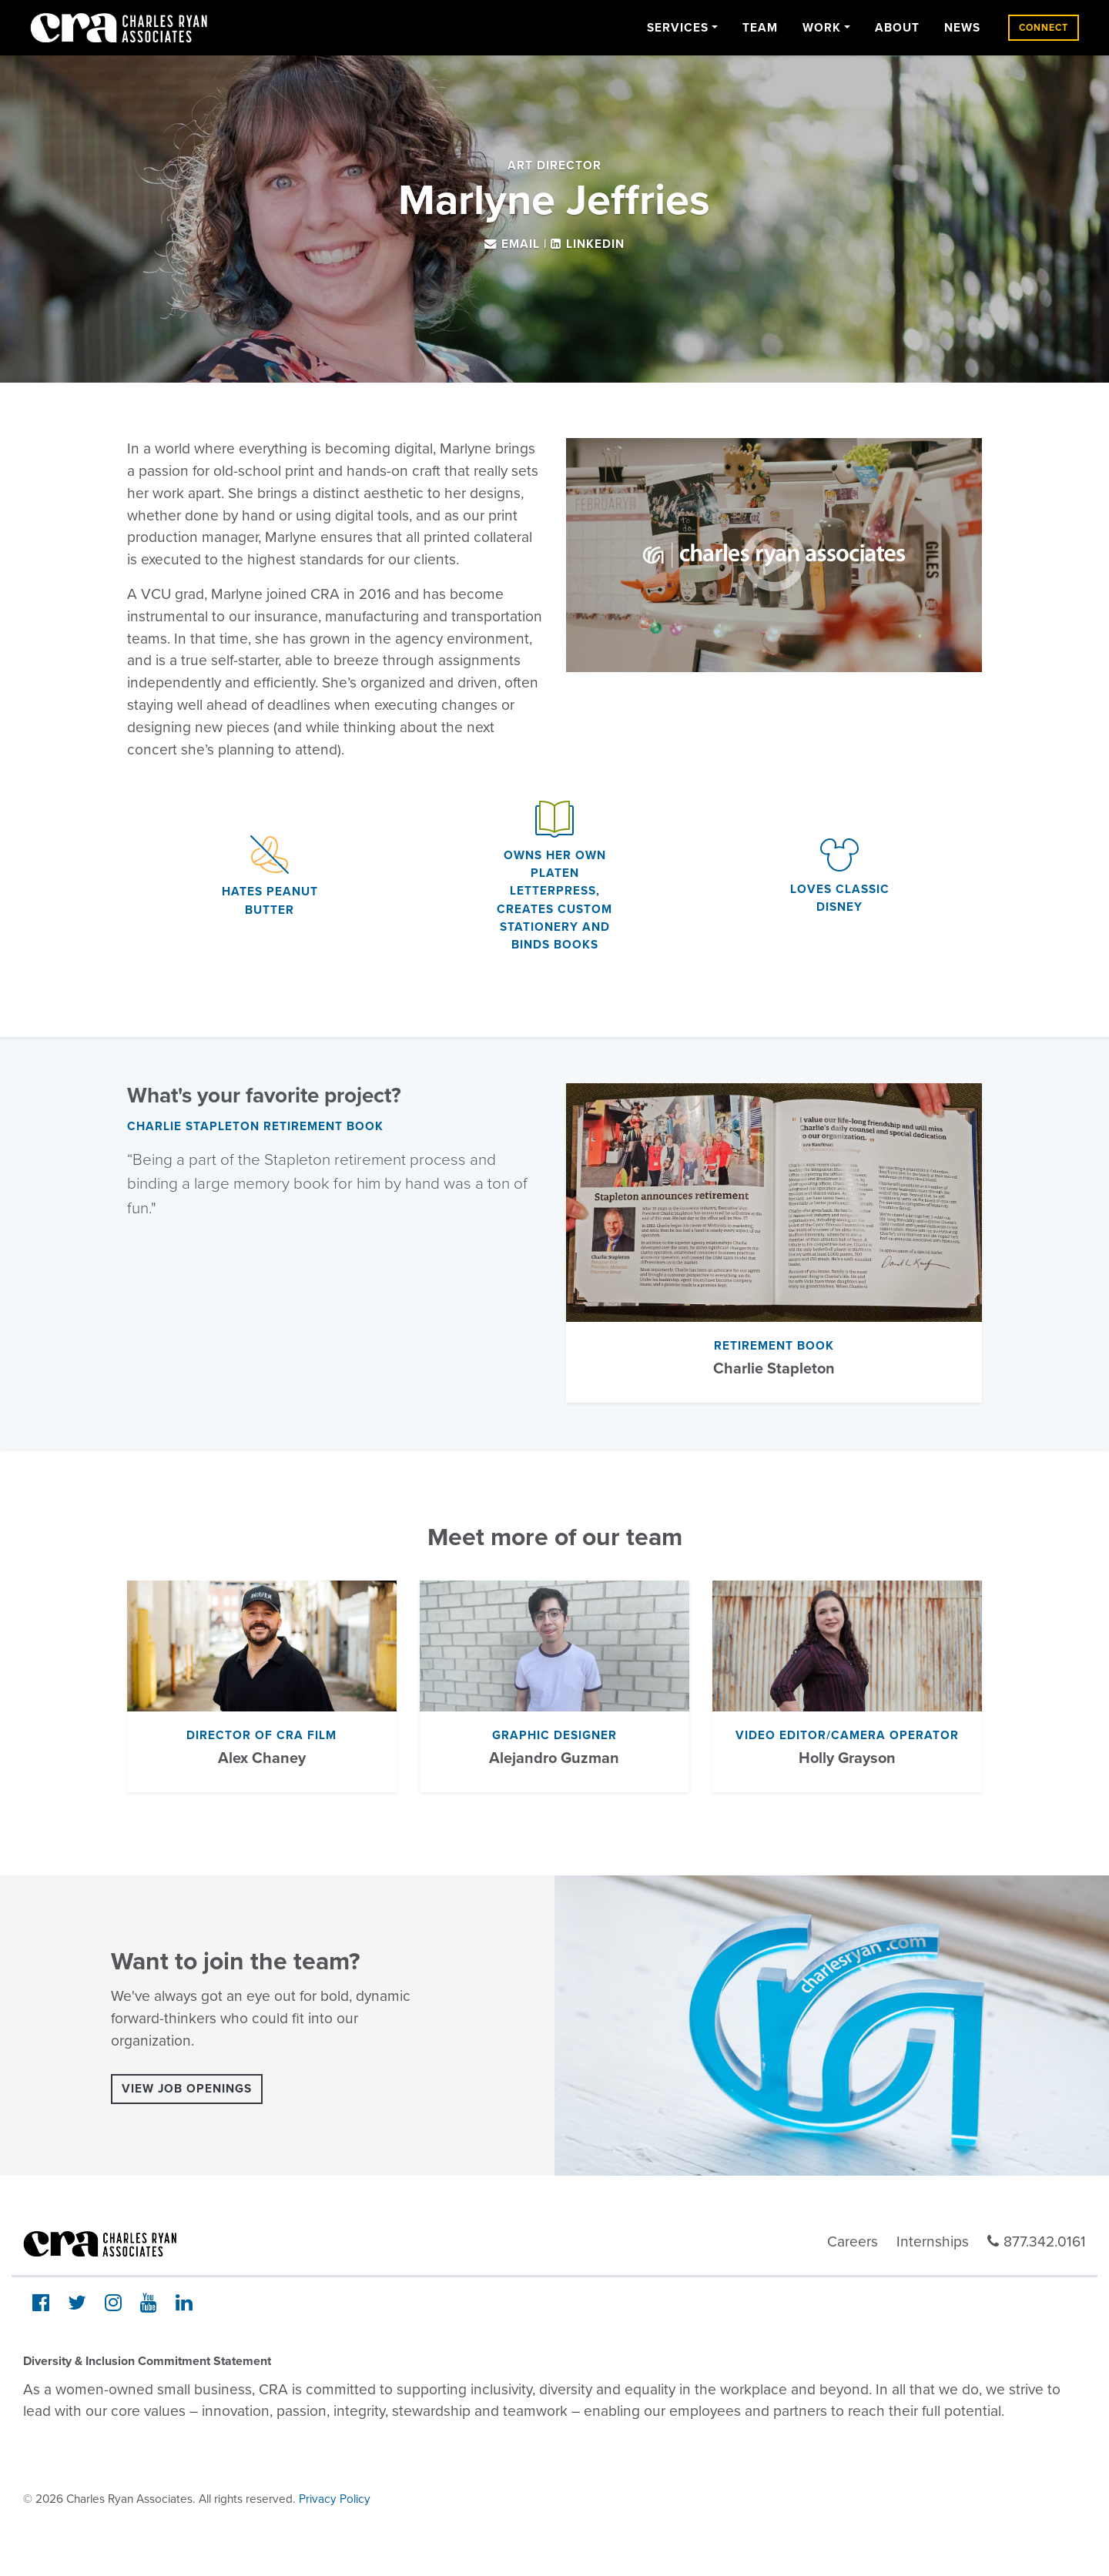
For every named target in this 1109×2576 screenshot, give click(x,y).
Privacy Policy (334, 2499)
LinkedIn (595, 244)
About (897, 28)
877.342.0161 (1036, 2241)
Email (520, 244)
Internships (932, 2241)
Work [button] (821, 28)
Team (760, 28)
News (962, 28)
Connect (1043, 27)
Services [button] (678, 28)
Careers (852, 2241)
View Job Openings (187, 2089)
